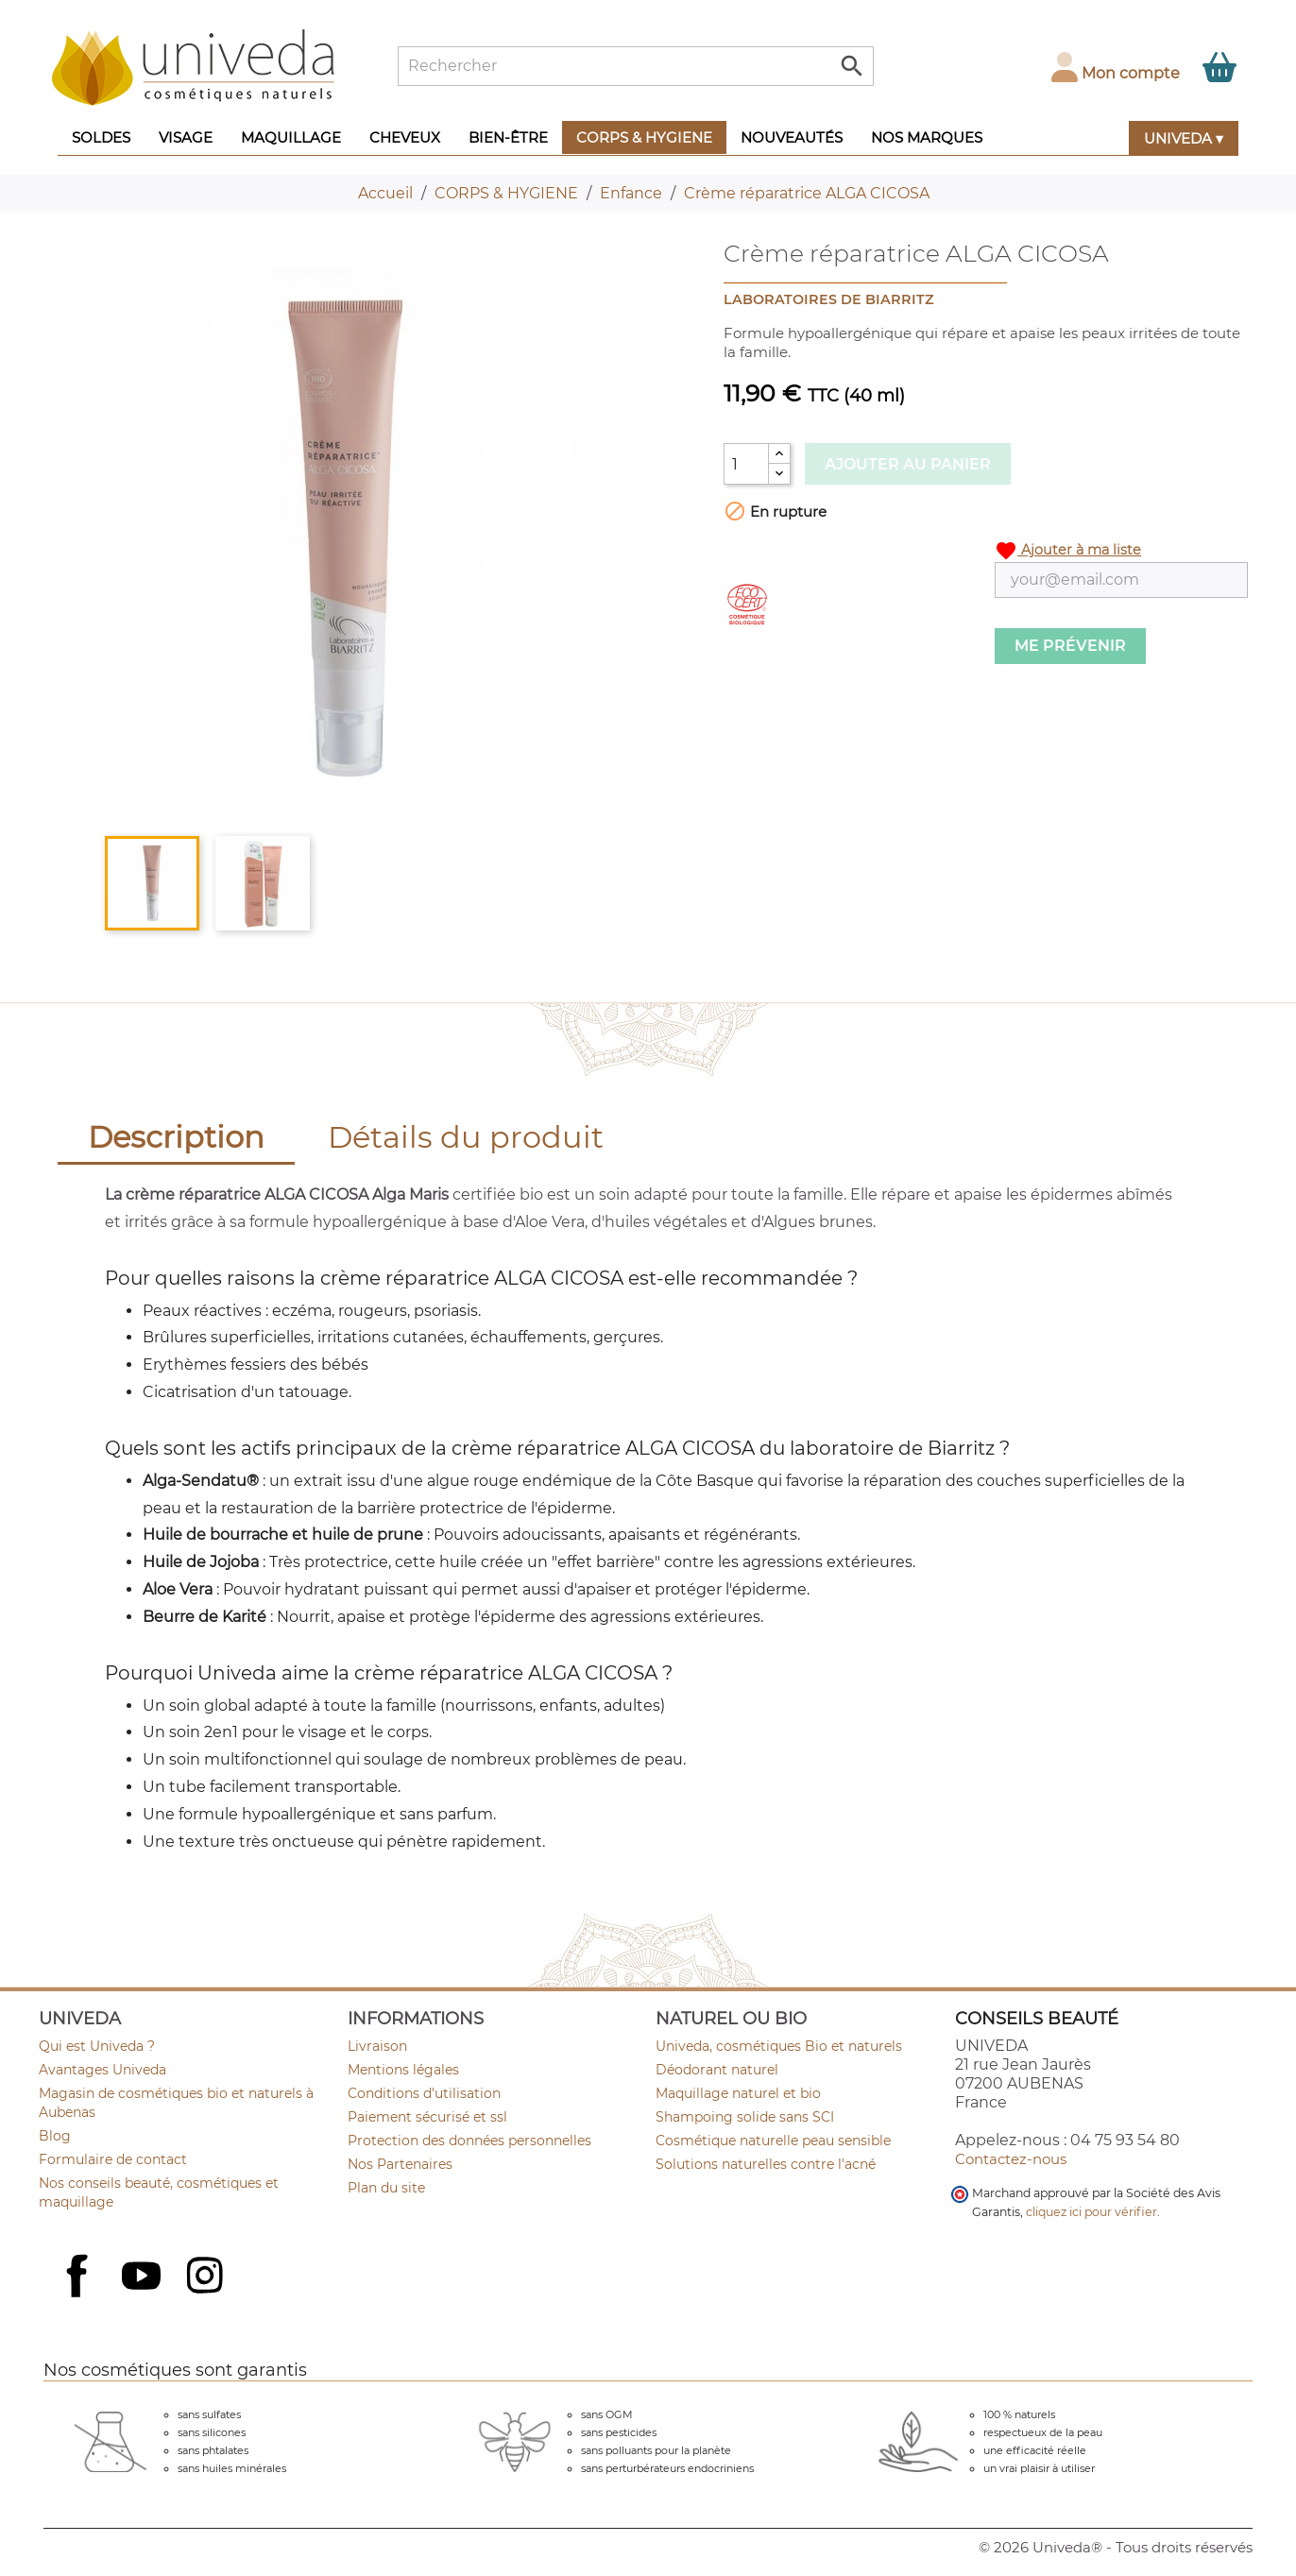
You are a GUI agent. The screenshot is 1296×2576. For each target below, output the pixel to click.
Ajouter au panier (908, 464)
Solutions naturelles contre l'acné (766, 2164)
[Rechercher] (636, 66)
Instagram (206, 2277)
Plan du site (386, 2187)
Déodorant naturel (717, 2069)
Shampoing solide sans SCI (745, 2116)
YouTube (143, 2277)
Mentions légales (403, 2069)
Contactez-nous (1010, 2159)
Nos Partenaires (400, 2164)
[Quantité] (746, 464)
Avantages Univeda (102, 2069)
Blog (55, 2135)
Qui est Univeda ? (97, 2046)
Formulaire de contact (113, 2159)
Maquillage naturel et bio (738, 2093)
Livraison (377, 2046)
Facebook (79, 2296)
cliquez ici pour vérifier (1091, 2212)
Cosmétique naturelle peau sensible (773, 2140)
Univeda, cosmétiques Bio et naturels (779, 2046)
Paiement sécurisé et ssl (427, 2116)
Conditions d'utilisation (424, 2093)
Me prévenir (1070, 646)
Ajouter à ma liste (1068, 550)
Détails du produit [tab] (466, 1136)
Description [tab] (176, 1136)
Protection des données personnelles (469, 2140)
